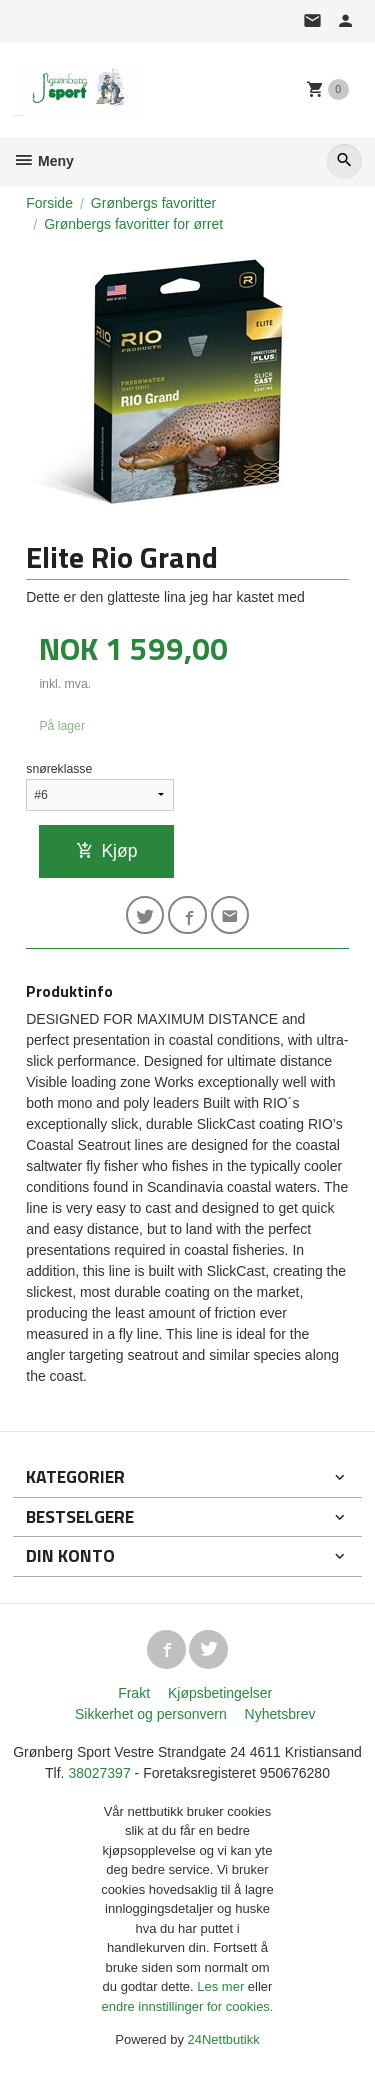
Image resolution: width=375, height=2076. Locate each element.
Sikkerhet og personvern (151, 1714)
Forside (49, 203)
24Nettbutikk (224, 2039)
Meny (43, 161)
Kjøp (106, 851)
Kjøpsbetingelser (220, 1693)
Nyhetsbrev (280, 1714)
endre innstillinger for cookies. (188, 2006)
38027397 (99, 1773)
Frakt (134, 1693)
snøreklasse (59, 769)
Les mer (222, 1986)
